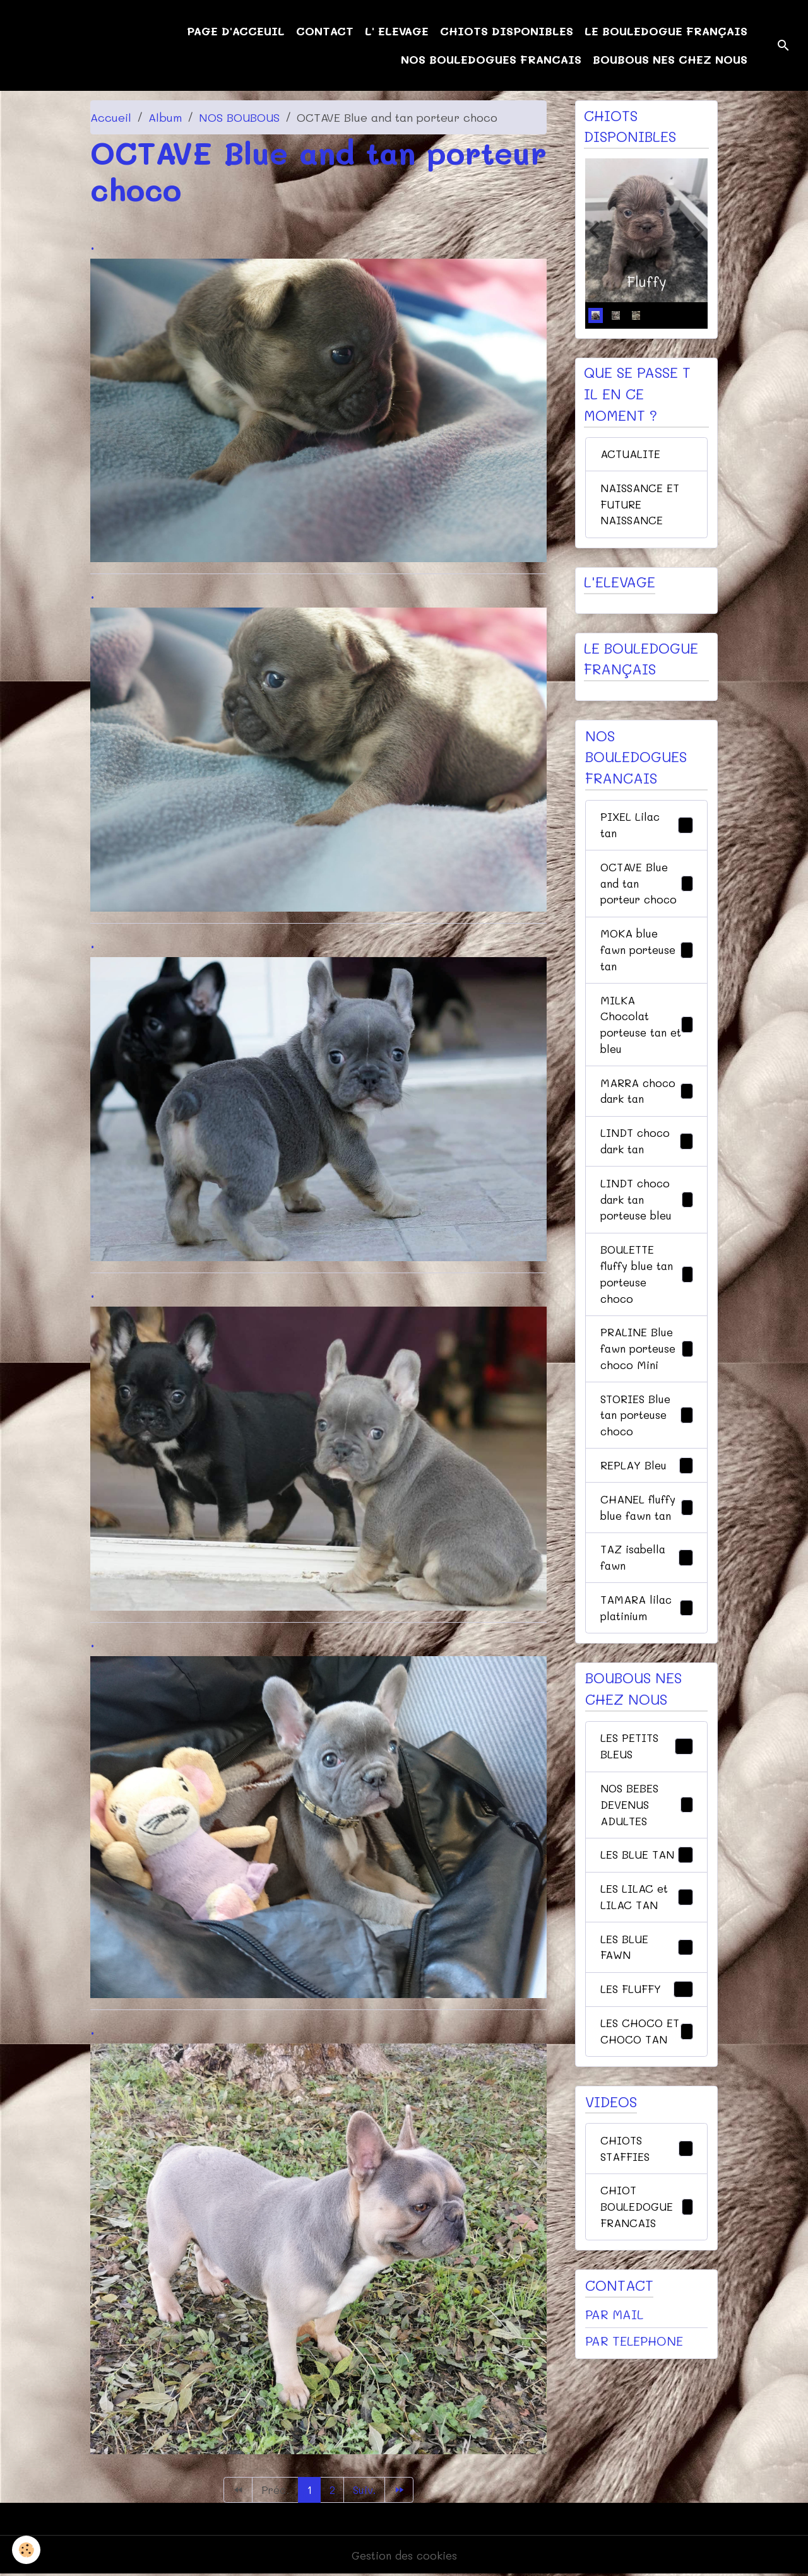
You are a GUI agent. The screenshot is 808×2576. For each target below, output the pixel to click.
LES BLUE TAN (646, 1893)
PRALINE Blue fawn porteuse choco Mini (646, 1372)
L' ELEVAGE (397, 30)
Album (165, 117)
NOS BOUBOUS (239, 117)
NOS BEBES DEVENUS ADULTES (646, 1840)
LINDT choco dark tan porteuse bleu (646, 1218)
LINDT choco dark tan (646, 1158)
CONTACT (325, 30)
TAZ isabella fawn (646, 1588)
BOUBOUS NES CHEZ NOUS (670, 59)
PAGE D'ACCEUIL (236, 30)
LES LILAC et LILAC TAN (646, 1935)
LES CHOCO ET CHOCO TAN (646, 2082)
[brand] (75, 45)
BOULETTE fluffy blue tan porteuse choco (646, 1295)
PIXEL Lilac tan (646, 831)
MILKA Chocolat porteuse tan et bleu (646, 1037)
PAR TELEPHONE (634, 2405)
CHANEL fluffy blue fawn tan (646, 1536)
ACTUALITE (631, 455)
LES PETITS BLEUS (646, 1780)
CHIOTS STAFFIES (646, 2209)
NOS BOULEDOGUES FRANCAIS (491, 59)
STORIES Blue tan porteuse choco (646, 1441)
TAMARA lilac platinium (646, 1640)
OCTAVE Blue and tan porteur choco (646, 891)
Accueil (110, 117)
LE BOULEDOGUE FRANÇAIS (666, 30)
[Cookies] (27, 2550)
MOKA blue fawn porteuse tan (646, 960)
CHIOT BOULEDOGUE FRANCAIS (646, 2269)
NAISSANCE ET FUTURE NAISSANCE (641, 507)
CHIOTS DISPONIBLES (506, 30)
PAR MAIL (614, 2378)
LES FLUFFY (646, 2031)
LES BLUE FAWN (646, 1987)
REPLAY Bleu (646, 1494)
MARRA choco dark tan (646, 1106)
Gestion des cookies (404, 2555)
